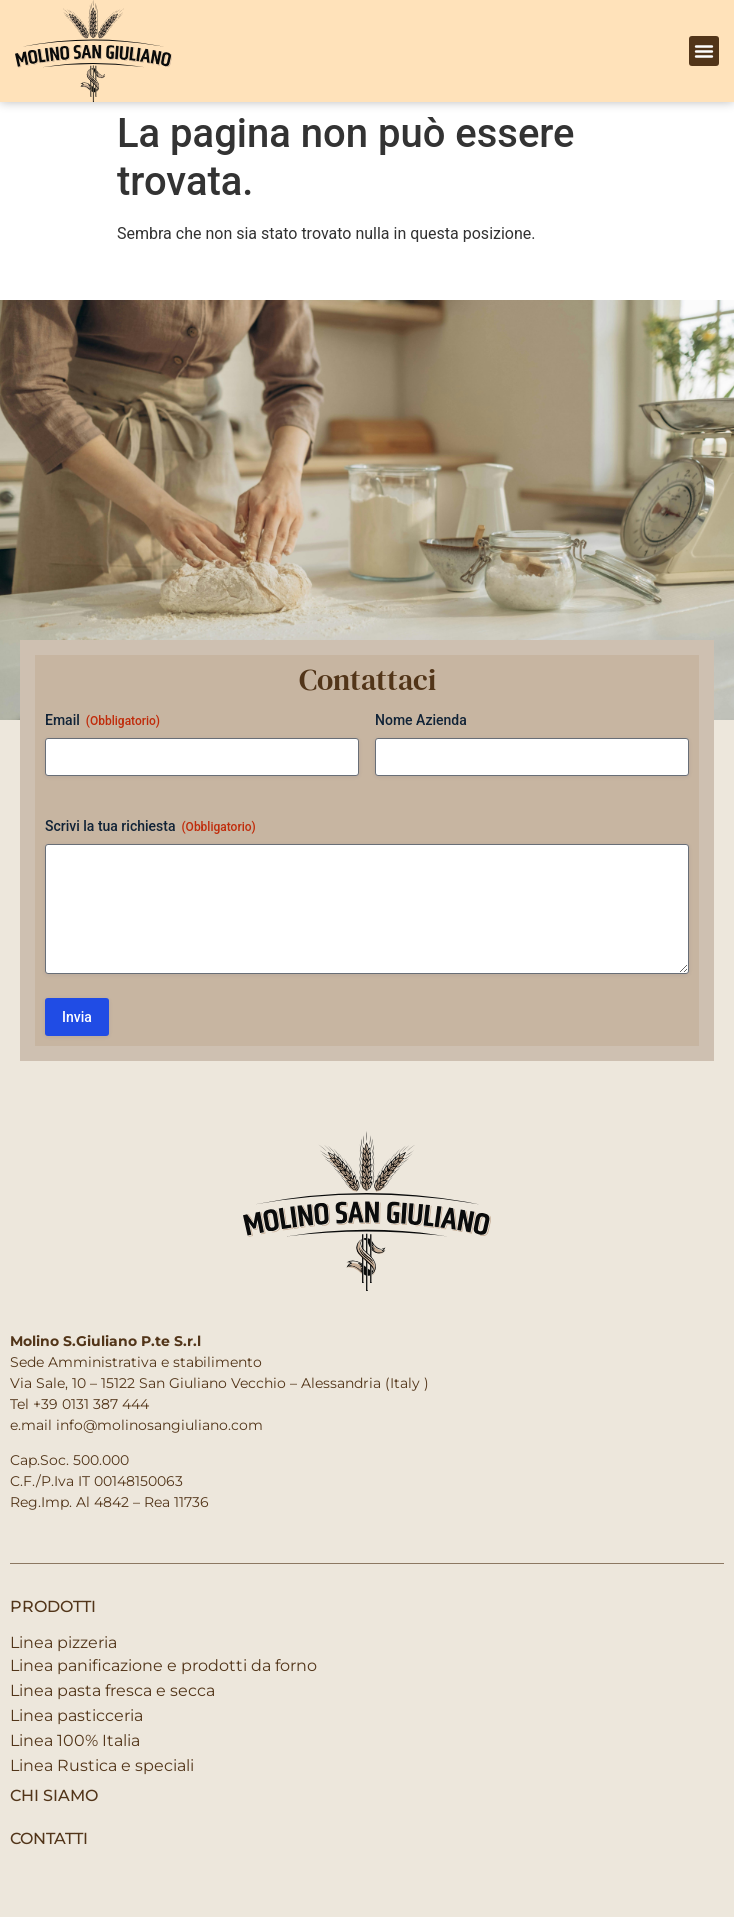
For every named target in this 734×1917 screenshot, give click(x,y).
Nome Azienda (421, 720)
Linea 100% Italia (75, 1740)
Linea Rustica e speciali (102, 1765)
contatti (49, 1838)
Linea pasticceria (76, 1715)
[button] (704, 51)
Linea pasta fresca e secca (112, 1690)
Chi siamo (54, 1795)
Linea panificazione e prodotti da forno (163, 1665)
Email (102, 721)
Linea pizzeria (63, 1642)
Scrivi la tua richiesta (150, 827)
